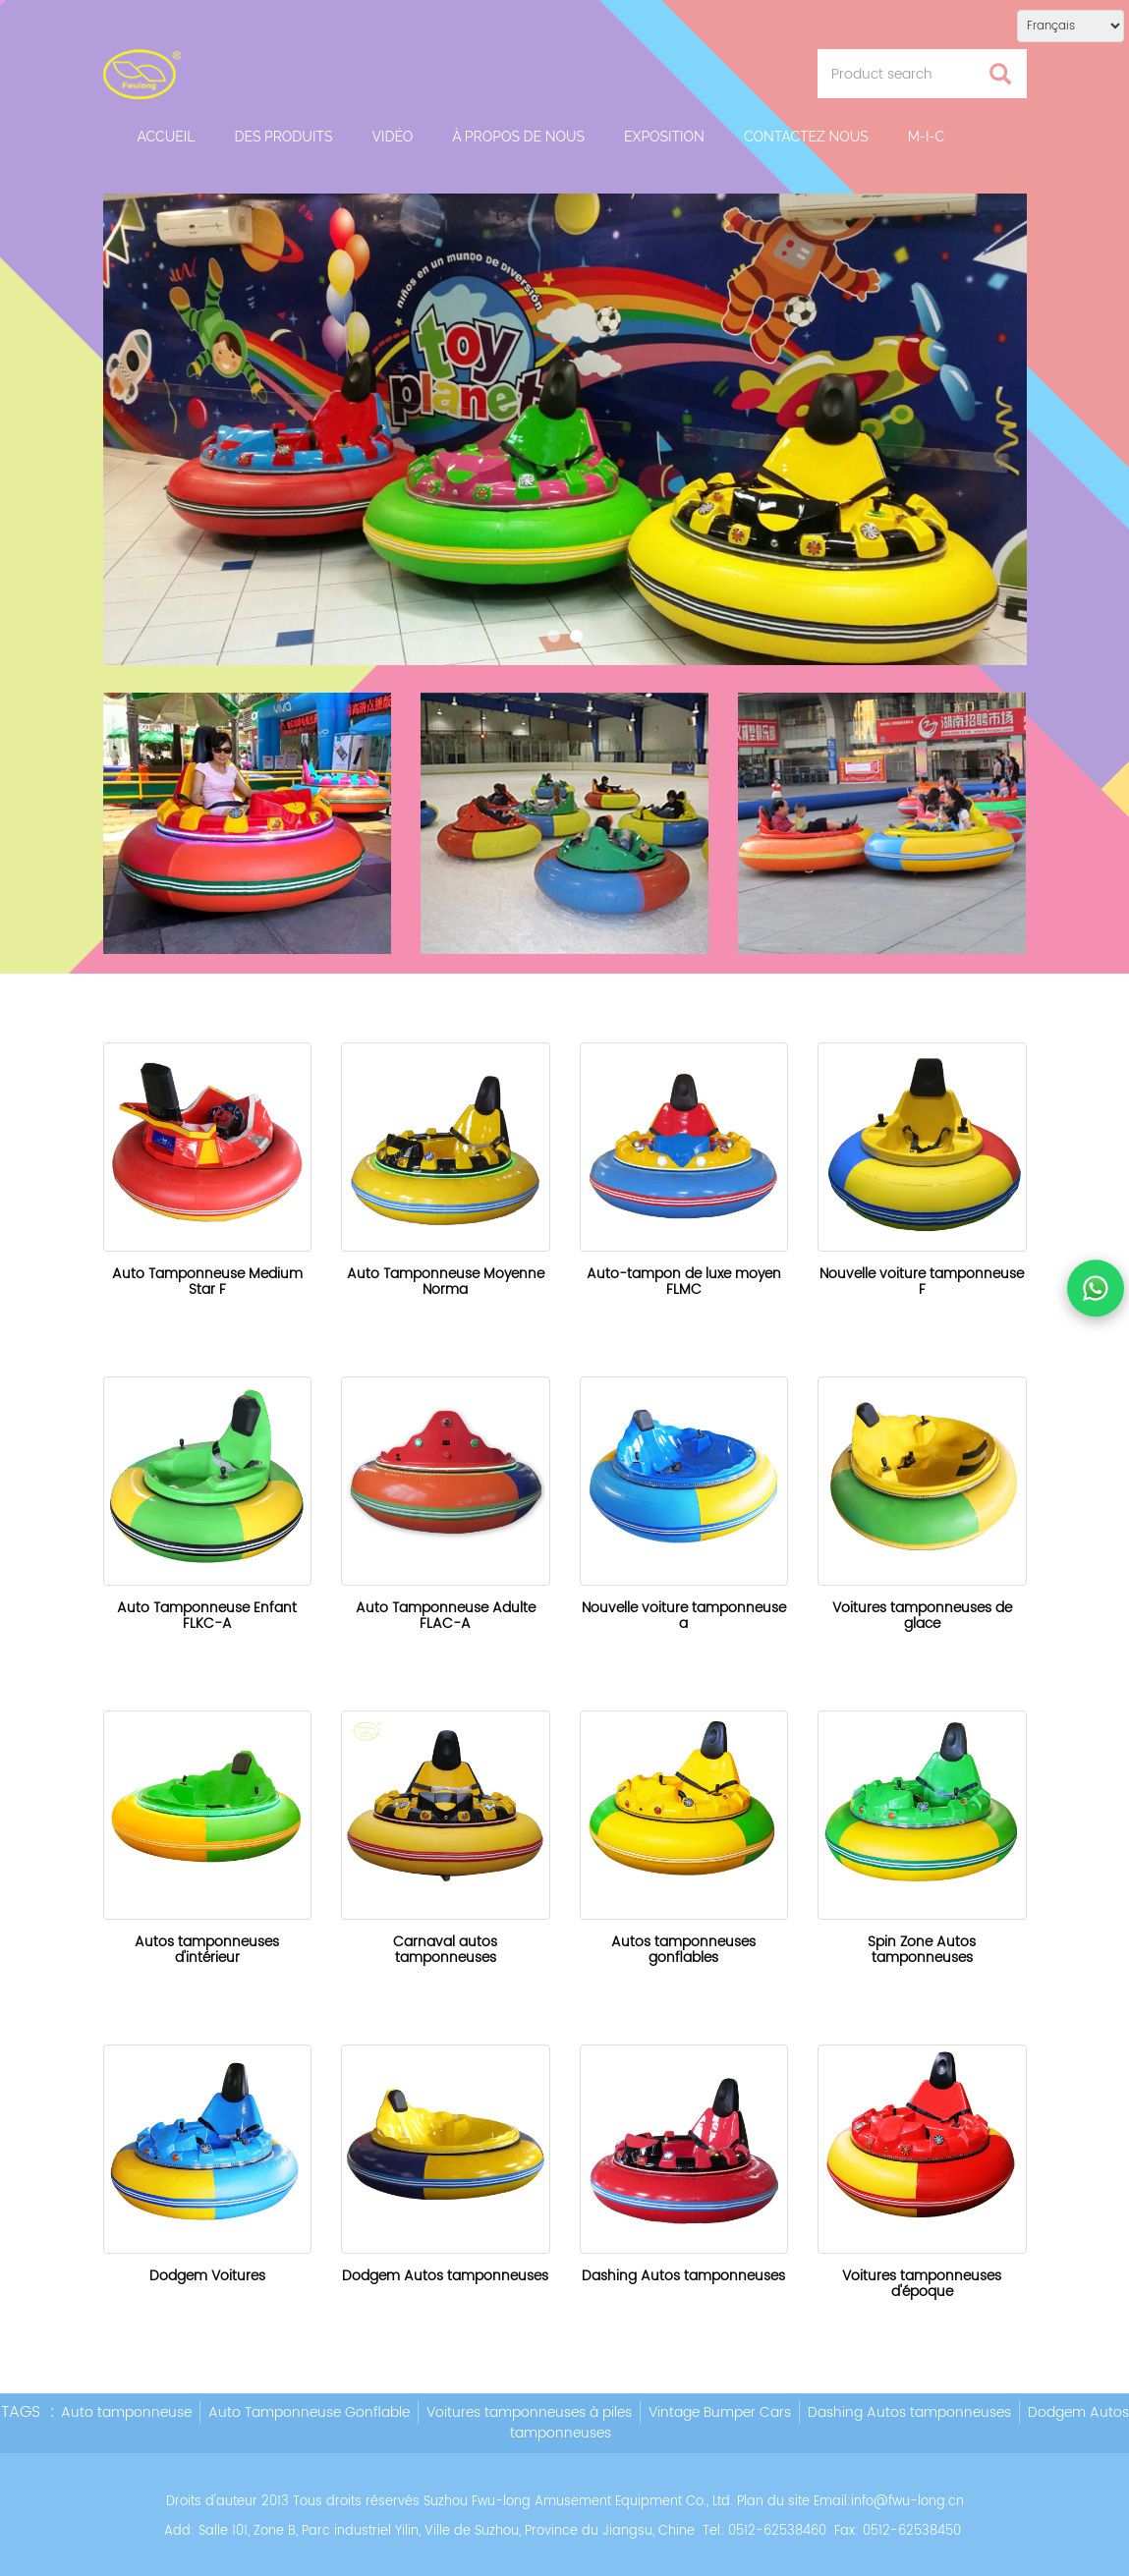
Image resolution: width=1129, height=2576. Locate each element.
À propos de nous (518, 136)
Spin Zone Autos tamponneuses (922, 1950)
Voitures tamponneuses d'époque (921, 2284)
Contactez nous (806, 136)
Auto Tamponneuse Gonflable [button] (309, 2412)
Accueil (167, 136)
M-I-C (926, 136)
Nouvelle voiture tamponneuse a (684, 1615)
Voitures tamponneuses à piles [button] (529, 2412)
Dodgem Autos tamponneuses (445, 2276)
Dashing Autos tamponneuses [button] (909, 2412)
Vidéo (392, 136)
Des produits (283, 136)
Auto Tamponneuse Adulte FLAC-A (446, 1615)
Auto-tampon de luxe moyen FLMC (684, 1281)
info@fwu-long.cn (907, 2502)
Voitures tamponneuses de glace (922, 1615)
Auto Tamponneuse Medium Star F (207, 1281)
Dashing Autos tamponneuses (683, 2276)
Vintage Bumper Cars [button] (720, 2412)
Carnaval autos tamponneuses (445, 1950)
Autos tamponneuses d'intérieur (207, 1950)
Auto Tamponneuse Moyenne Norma (445, 1281)
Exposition (664, 136)
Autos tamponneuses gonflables (683, 1950)
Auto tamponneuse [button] (126, 2412)
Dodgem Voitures (207, 2276)
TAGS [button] (20, 2412)
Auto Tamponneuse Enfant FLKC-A (207, 1615)
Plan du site (773, 2502)
